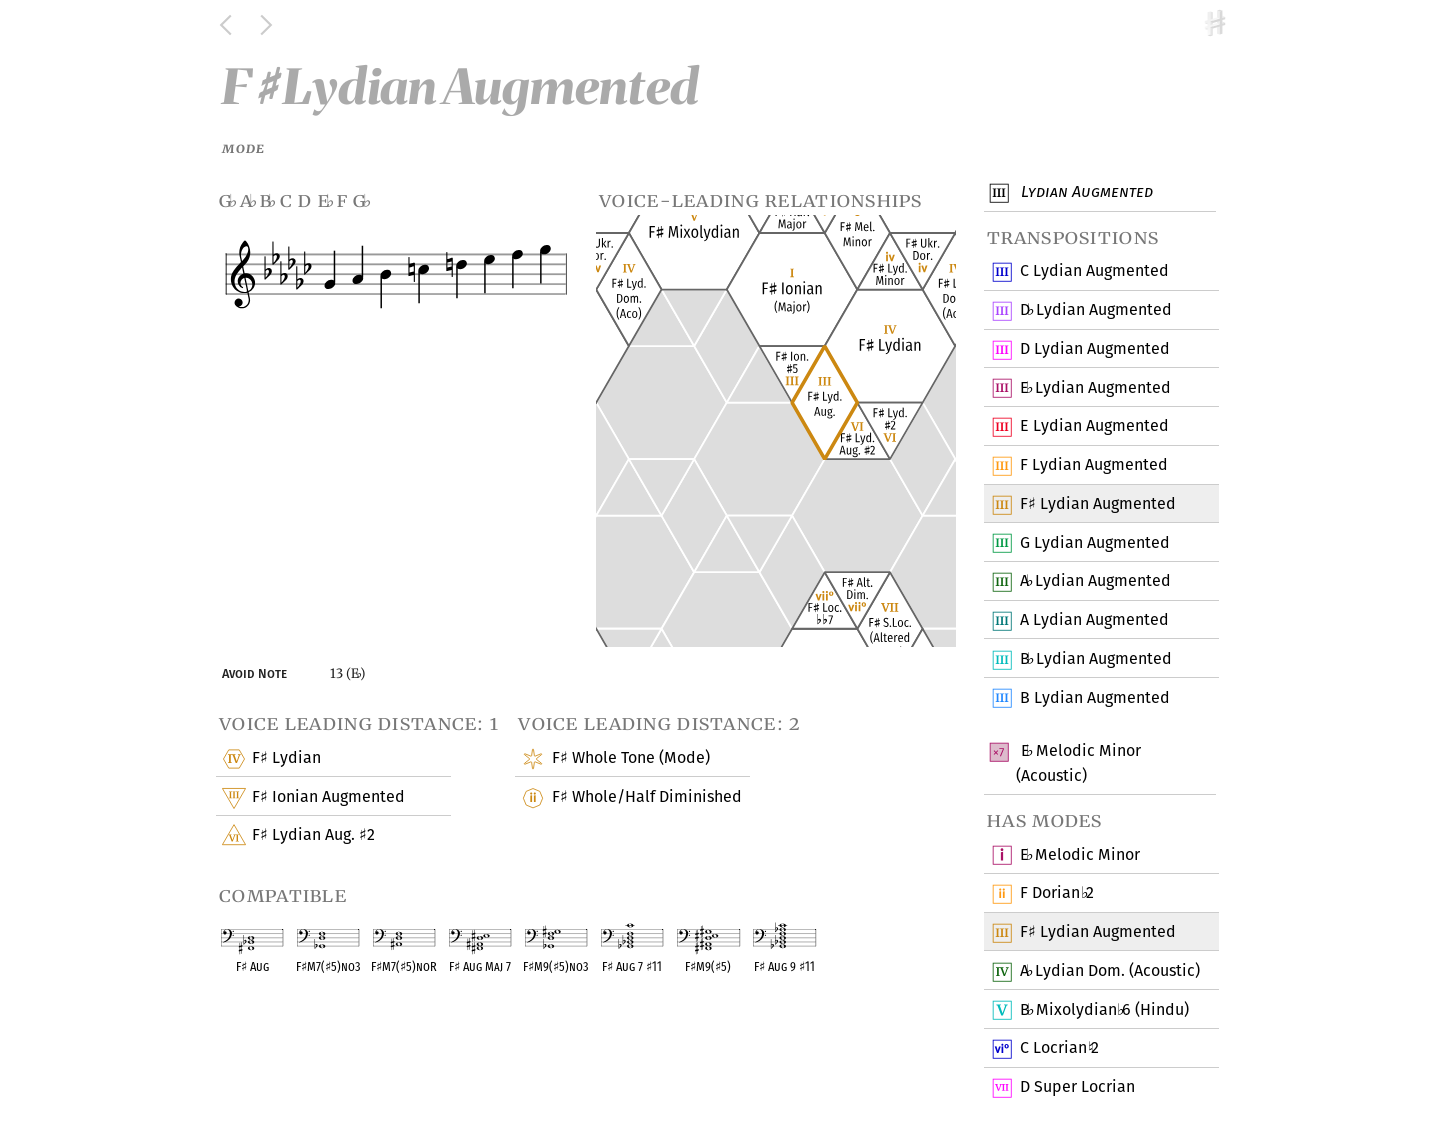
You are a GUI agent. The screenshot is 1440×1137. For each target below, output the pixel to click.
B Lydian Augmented (1095, 660)
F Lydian (286, 759)
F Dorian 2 (1056, 894)
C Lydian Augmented (1094, 272)
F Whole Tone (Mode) (629, 759)
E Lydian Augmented (1095, 388)
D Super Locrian (1077, 1088)
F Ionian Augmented (328, 798)
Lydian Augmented (1084, 193)
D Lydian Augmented (1095, 311)
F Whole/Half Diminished (645, 798)
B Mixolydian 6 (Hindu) (1104, 1010)
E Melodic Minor (1079, 855)
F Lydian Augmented (1093, 466)
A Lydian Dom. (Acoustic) (1109, 972)
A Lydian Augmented (1095, 582)
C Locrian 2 (1059, 1049)
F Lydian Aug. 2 (313, 836)
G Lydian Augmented (1094, 543)
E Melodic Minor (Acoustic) (1078, 762)
